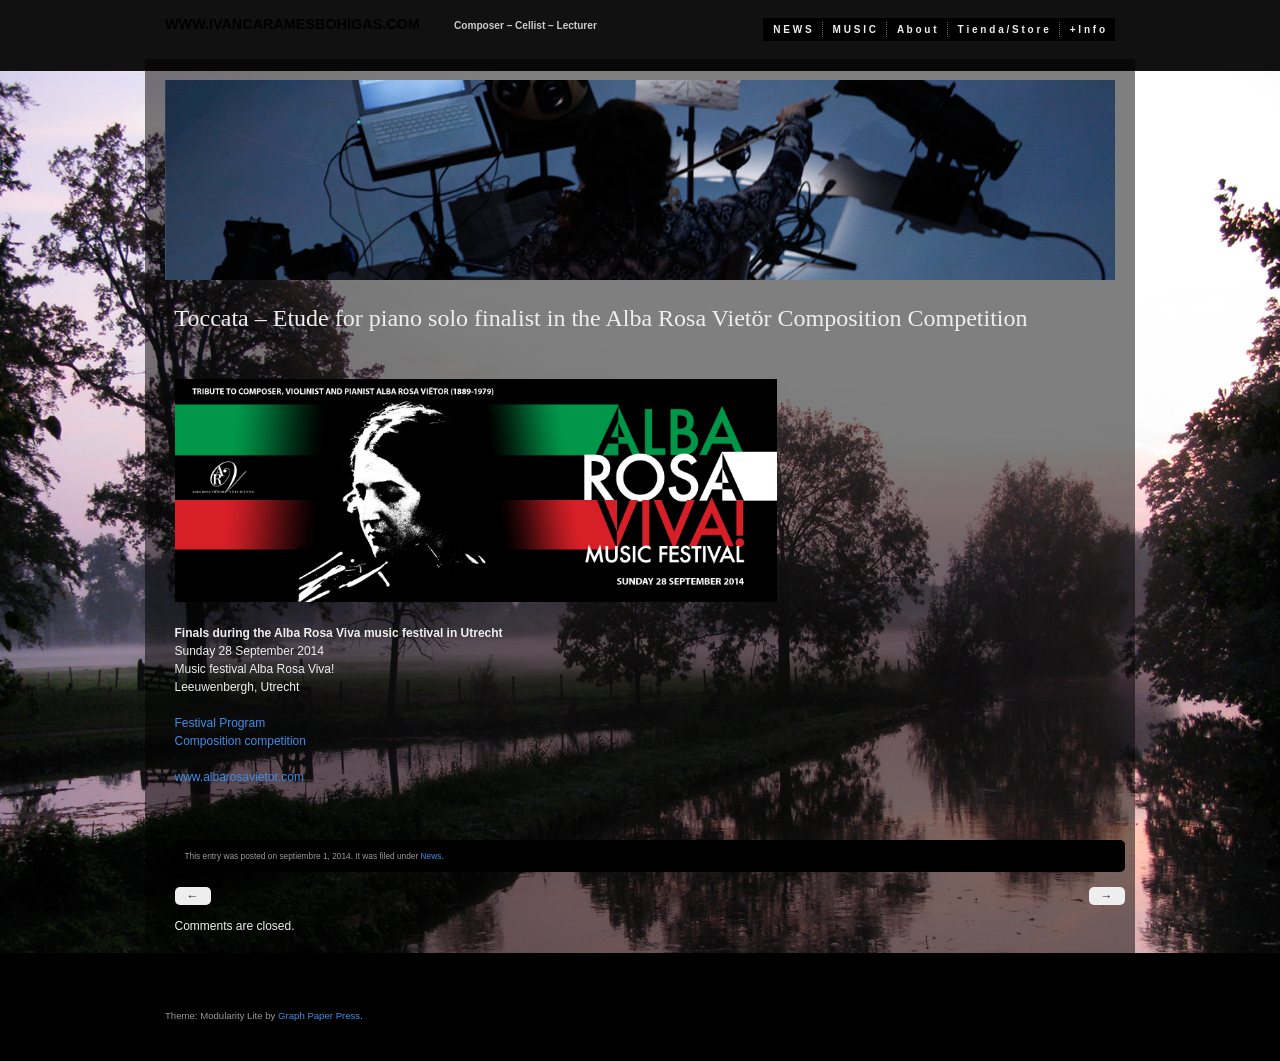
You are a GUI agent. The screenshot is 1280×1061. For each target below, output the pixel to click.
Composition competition (240, 741)
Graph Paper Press (319, 1015)
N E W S (792, 29)
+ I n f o (1087, 29)
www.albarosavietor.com (239, 777)
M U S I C (854, 29)
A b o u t (917, 29)
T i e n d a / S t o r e (1003, 29)
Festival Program (220, 723)
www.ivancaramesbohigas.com (292, 24)
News (431, 856)
